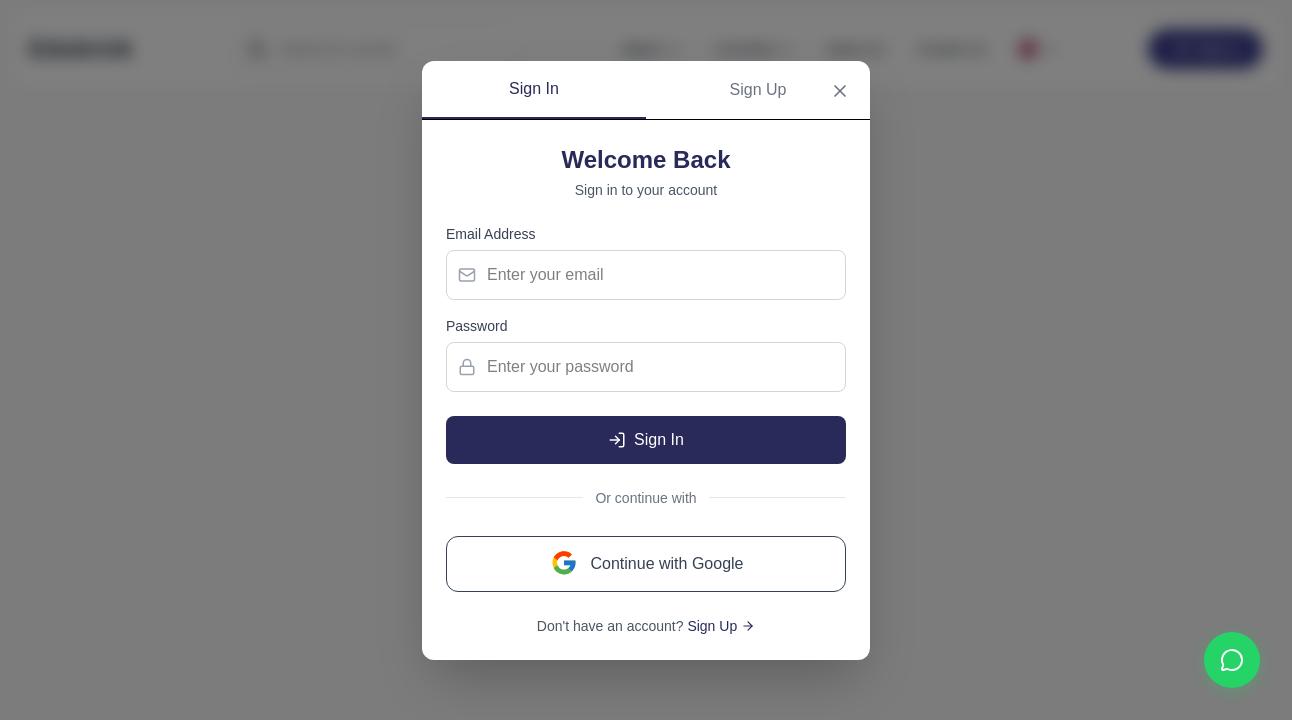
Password (476, 326)
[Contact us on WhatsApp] (1232, 660)
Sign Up (758, 89)
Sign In (534, 88)
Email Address (490, 234)
